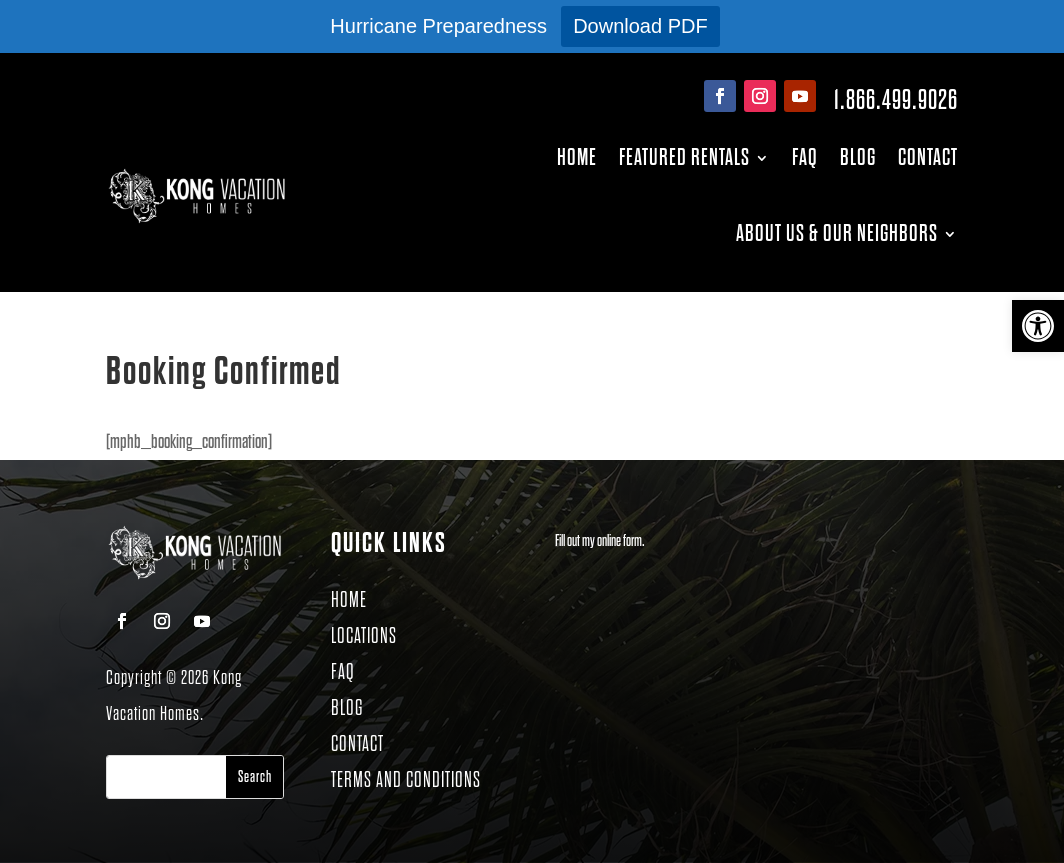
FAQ (805, 157)
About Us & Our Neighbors (837, 233)
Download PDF (640, 26)
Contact (928, 157)
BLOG (347, 708)
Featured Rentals (684, 157)
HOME (349, 600)
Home (577, 157)
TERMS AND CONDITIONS (406, 780)
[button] (1038, 326)
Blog (858, 157)
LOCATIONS (364, 636)
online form (619, 541)
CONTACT (357, 744)
